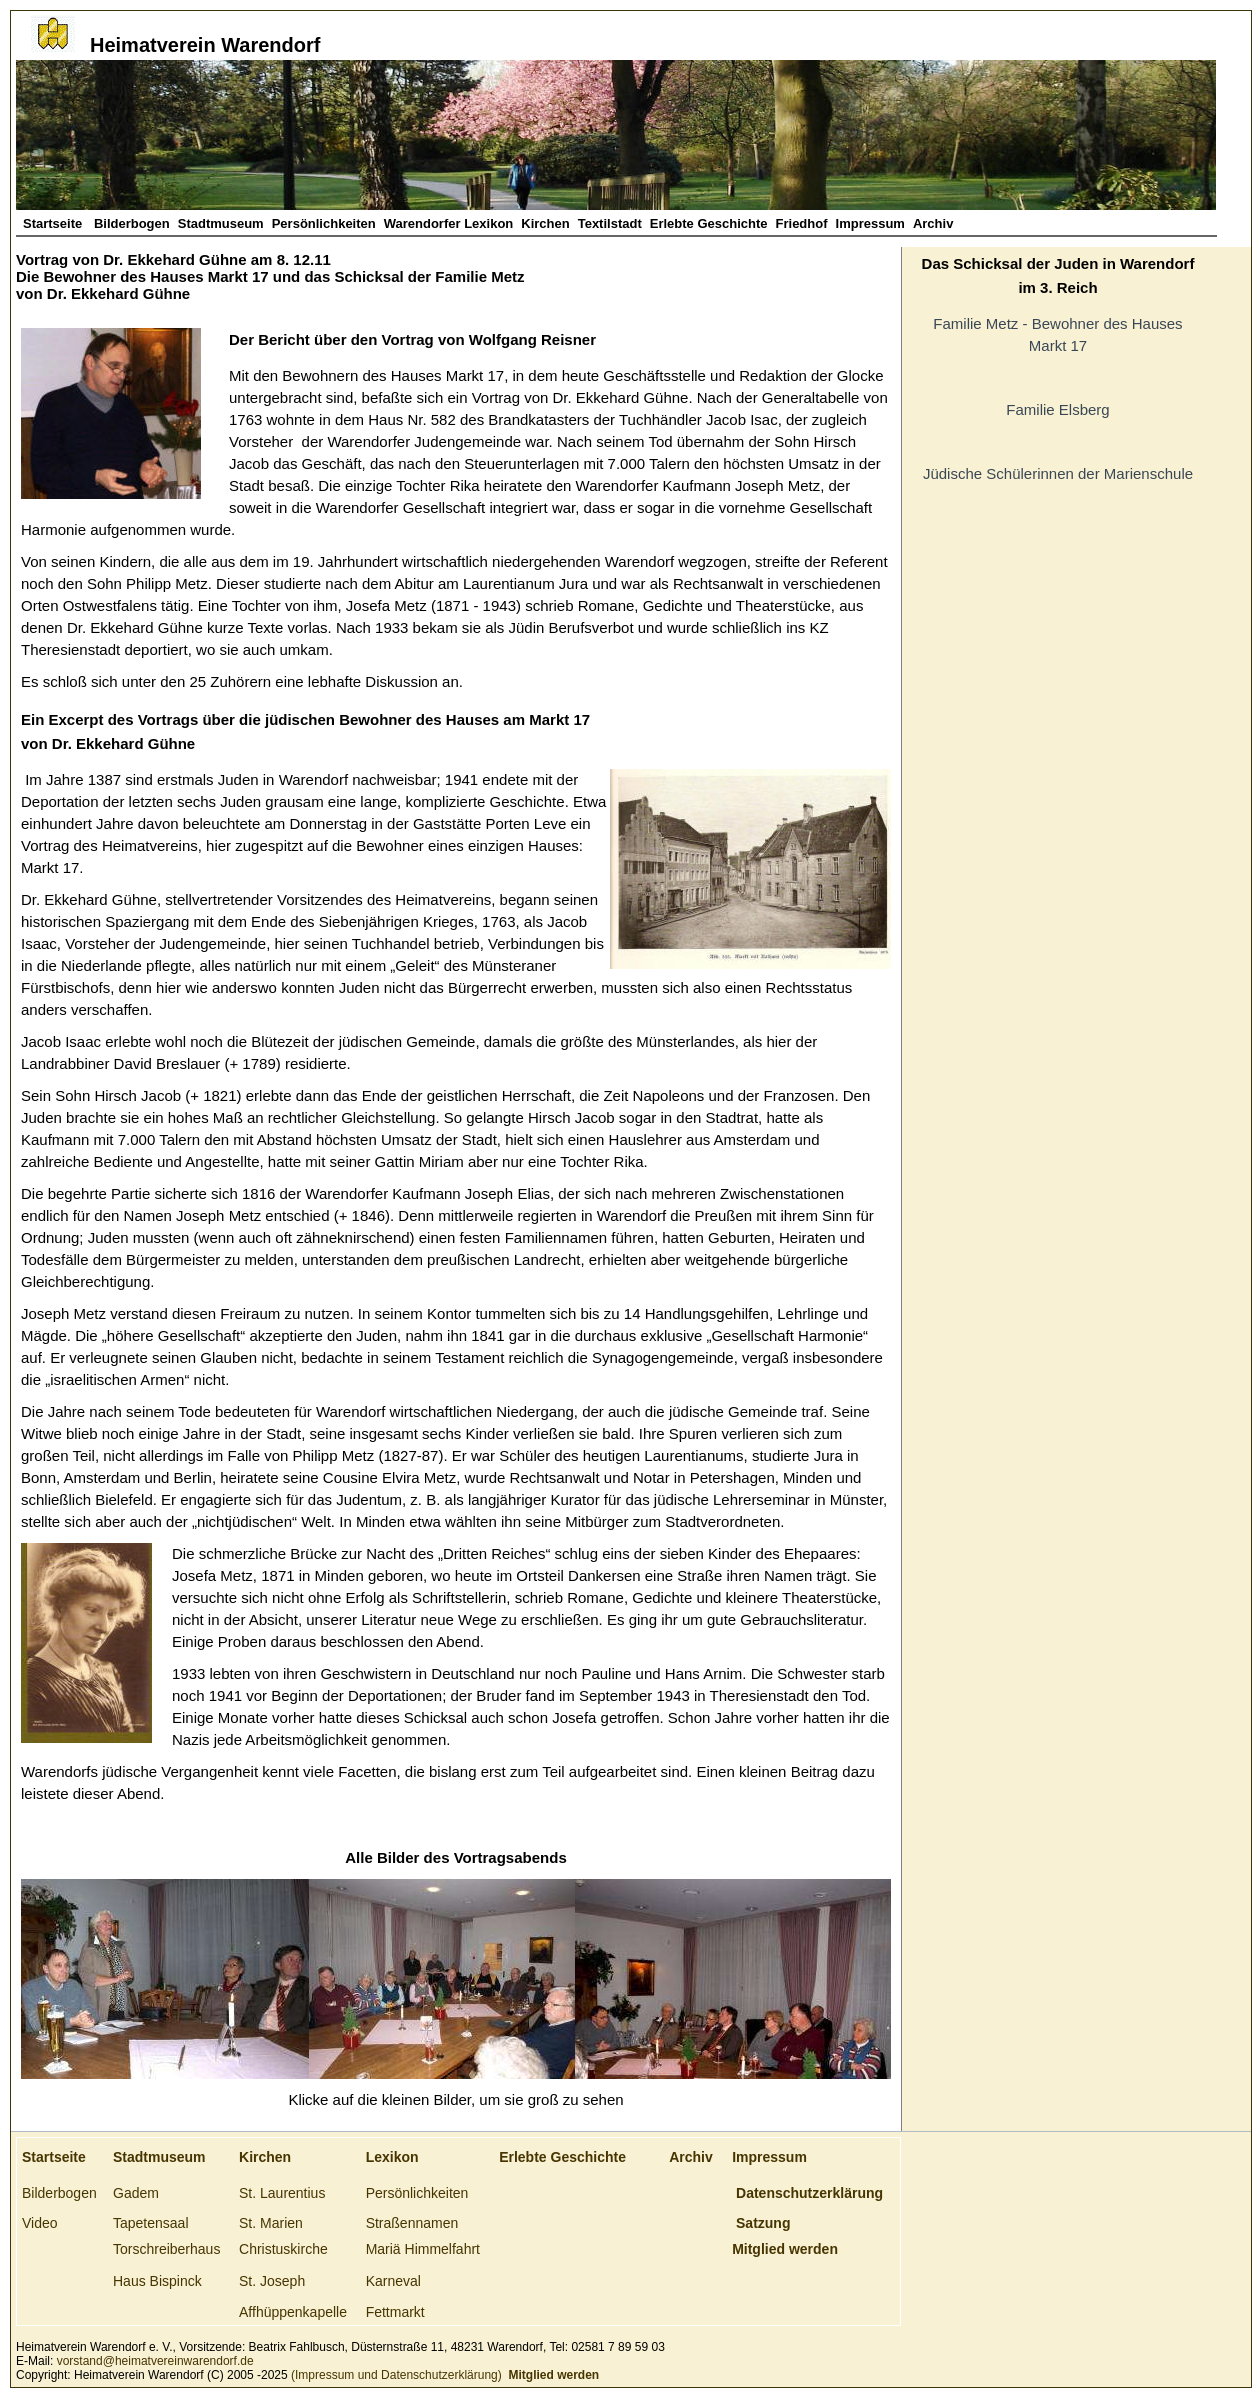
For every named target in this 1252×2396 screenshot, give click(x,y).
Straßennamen (412, 2223)
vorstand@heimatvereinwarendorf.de (155, 2361)
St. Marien (271, 2223)
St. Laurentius (282, 2193)
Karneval (393, 2281)
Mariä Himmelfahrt (423, 2249)
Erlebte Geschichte (709, 223)
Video (40, 2223)
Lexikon (392, 2157)
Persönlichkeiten (324, 223)
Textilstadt (610, 223)
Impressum (870, 223)
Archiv (933, 223)
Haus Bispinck (157, 2281)
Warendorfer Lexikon (449, 223)
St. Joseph (272, 2281)
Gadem (136, 2193)
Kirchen (545, 223)
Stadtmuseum (221, 223)
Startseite (54, 223)
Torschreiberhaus (166, 2249)
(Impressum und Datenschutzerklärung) (395, 2375)
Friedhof (802, 223)
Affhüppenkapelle (293, 2312)
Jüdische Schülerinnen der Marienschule (1058, 473)
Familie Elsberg (1057, 409)
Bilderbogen (132, 223)
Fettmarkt (395, 2312)
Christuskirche (283, 2249)
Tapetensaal (151, 2223)
